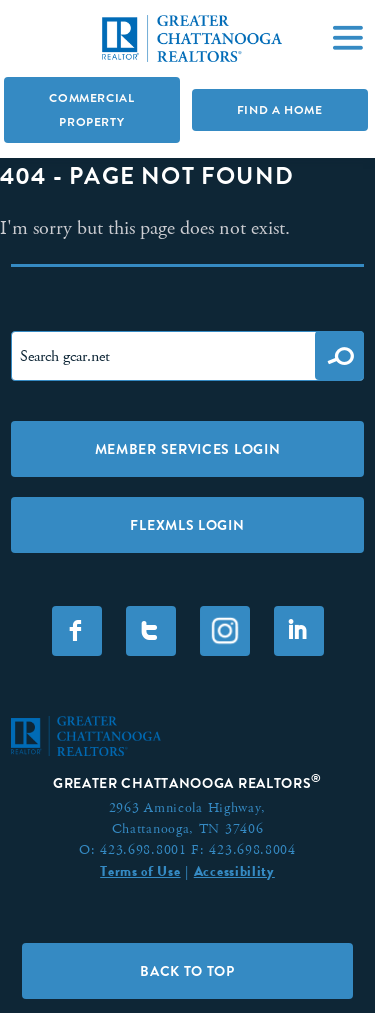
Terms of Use (140, 871)
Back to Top (187, 971)
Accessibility (234, 871)
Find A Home (280, 110)
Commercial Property (91, 110)
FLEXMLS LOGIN (187, 525)
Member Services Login (188, 449)
